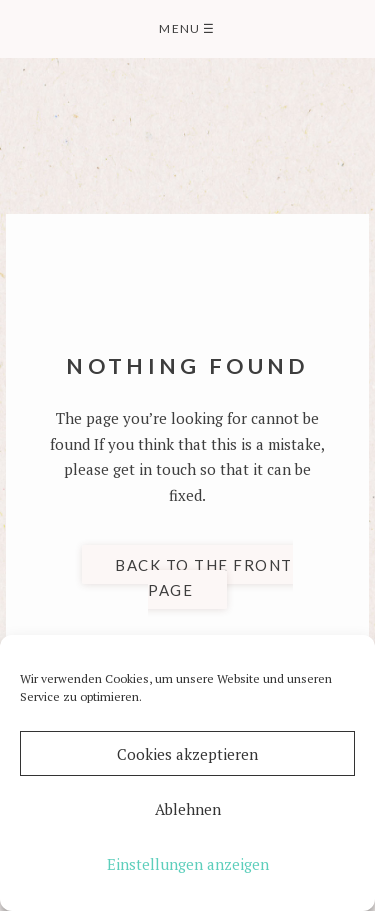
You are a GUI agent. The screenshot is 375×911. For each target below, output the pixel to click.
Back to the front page (204, 577)
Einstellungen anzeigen (188, 864)
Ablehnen (188, 809)
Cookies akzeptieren (187, 754)
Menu (187, 28)
